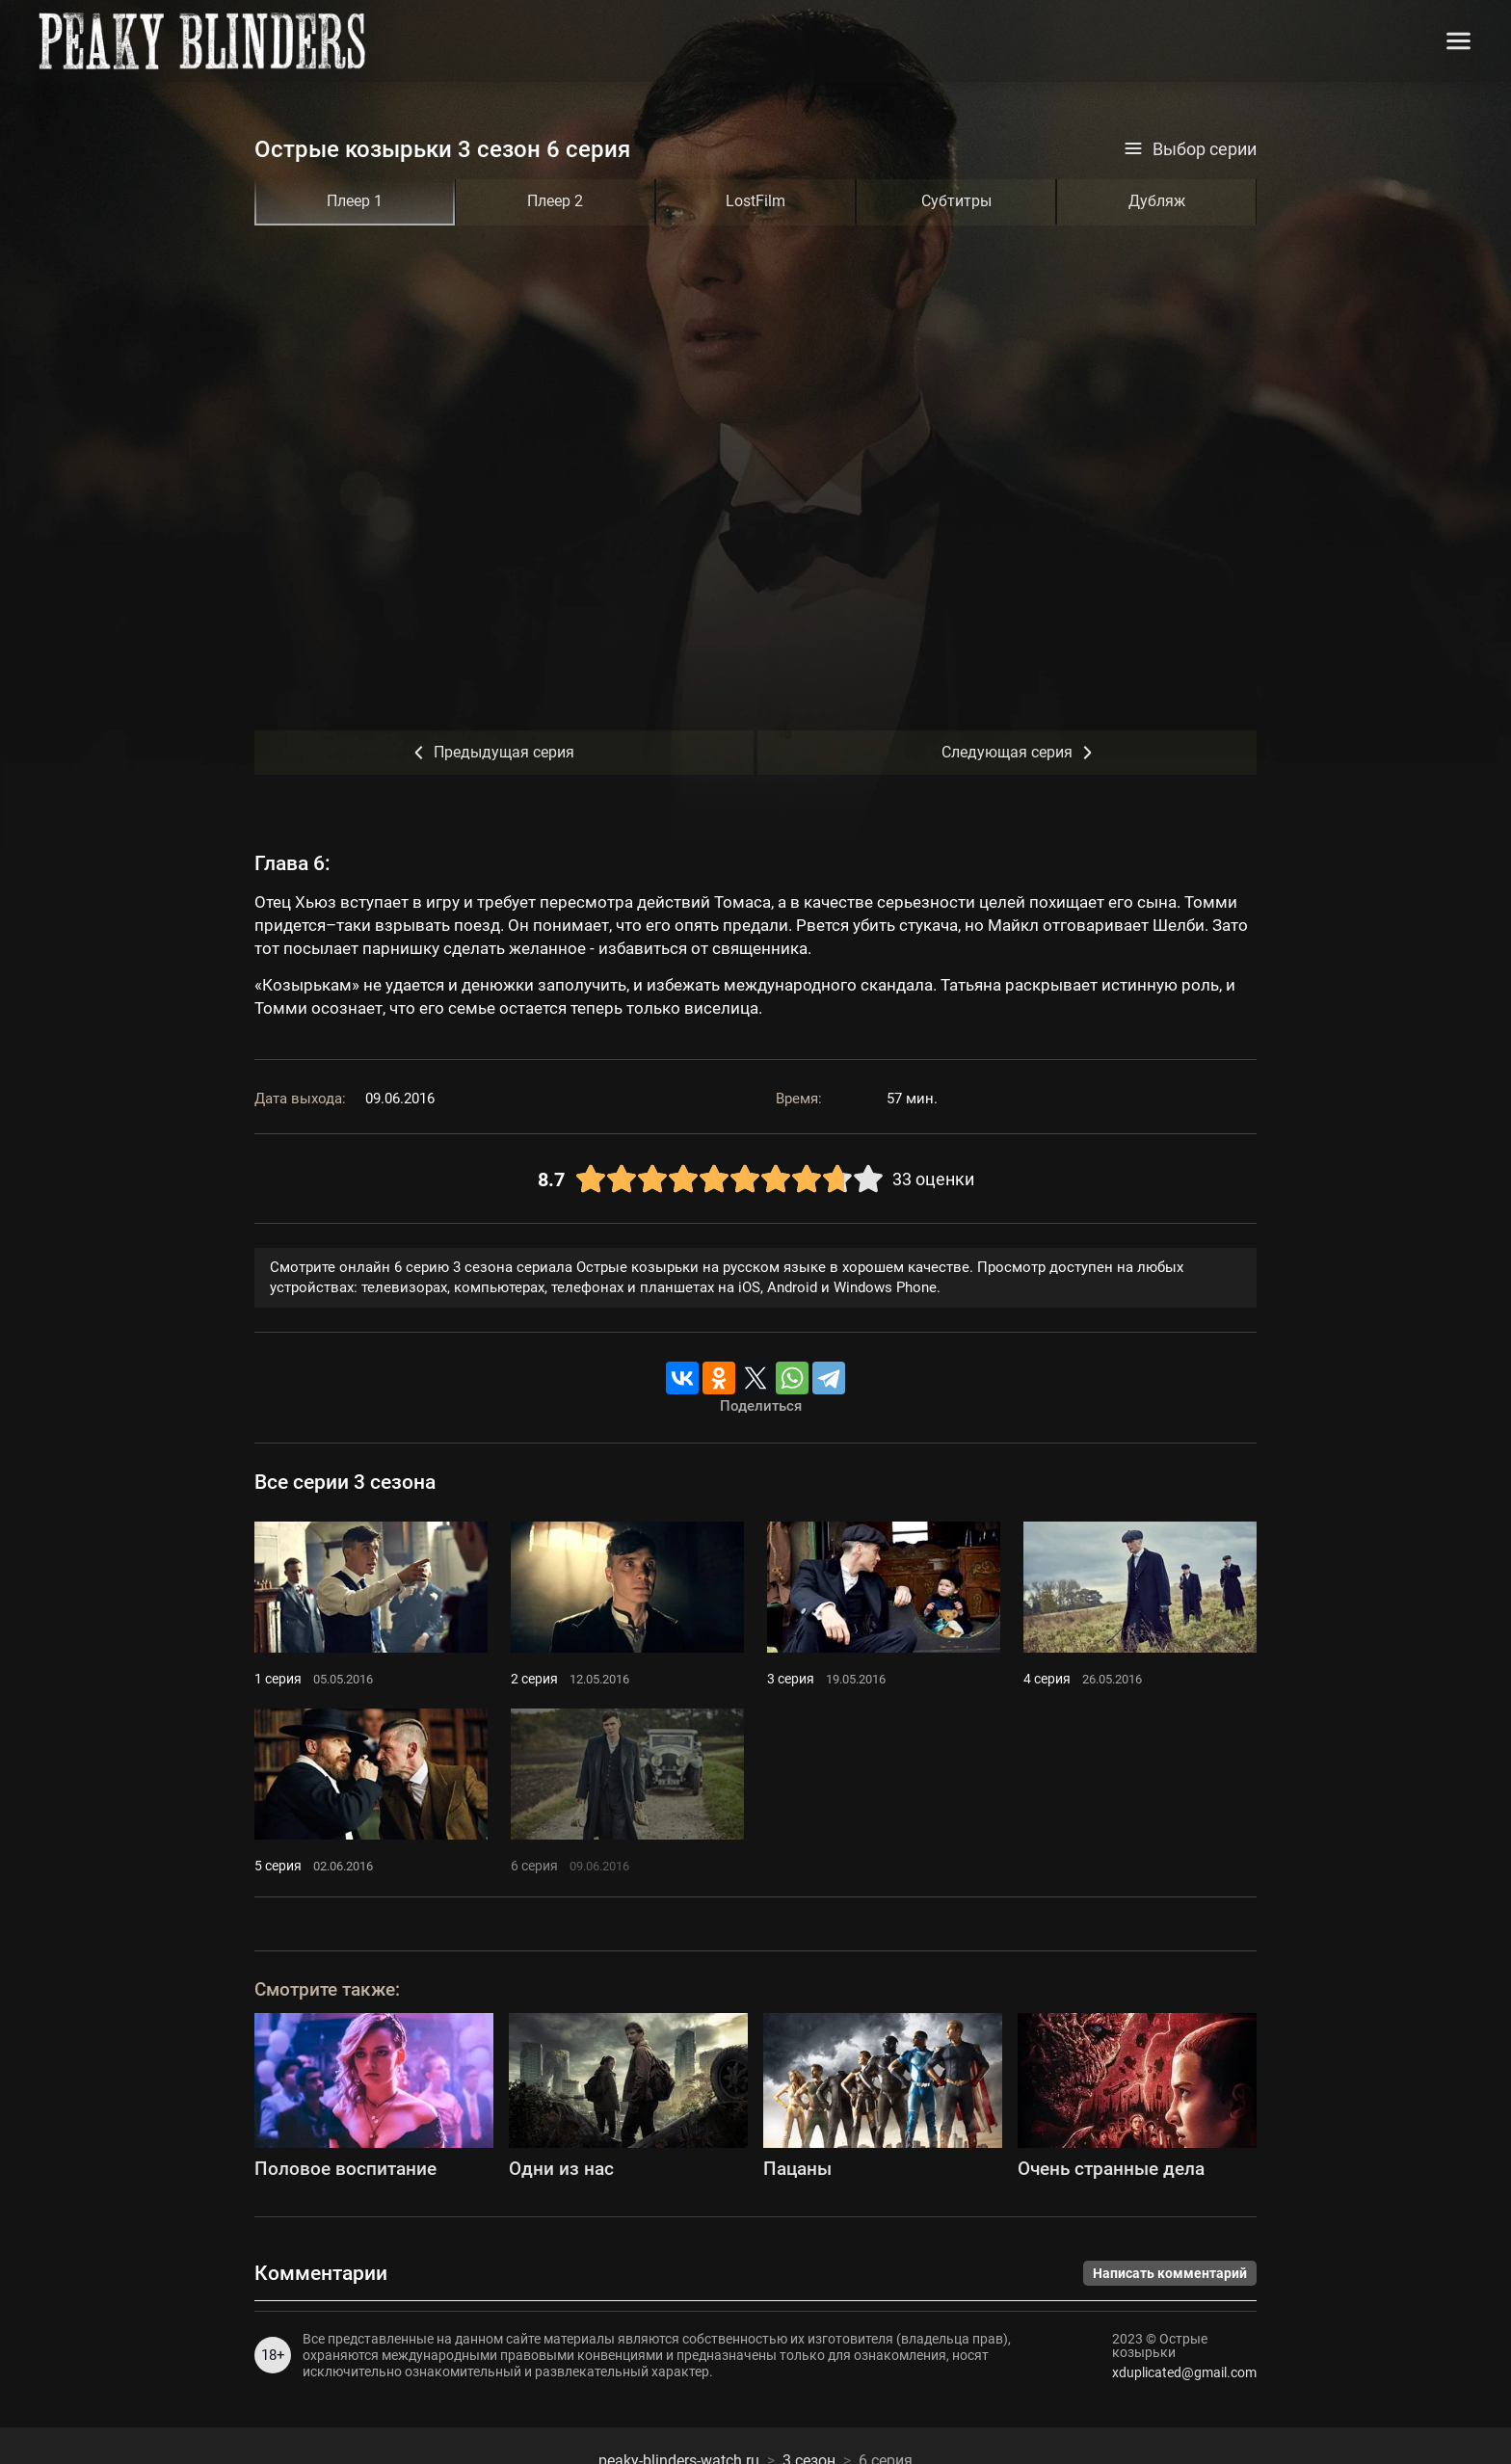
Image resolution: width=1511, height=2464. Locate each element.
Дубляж (1156, 201)
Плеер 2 (555, 201)
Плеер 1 (355, 201)
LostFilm (755, 201)
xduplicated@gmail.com (1184, 2372)
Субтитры (956, 201)
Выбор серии (1190, 149)
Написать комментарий (1170, 2273)
